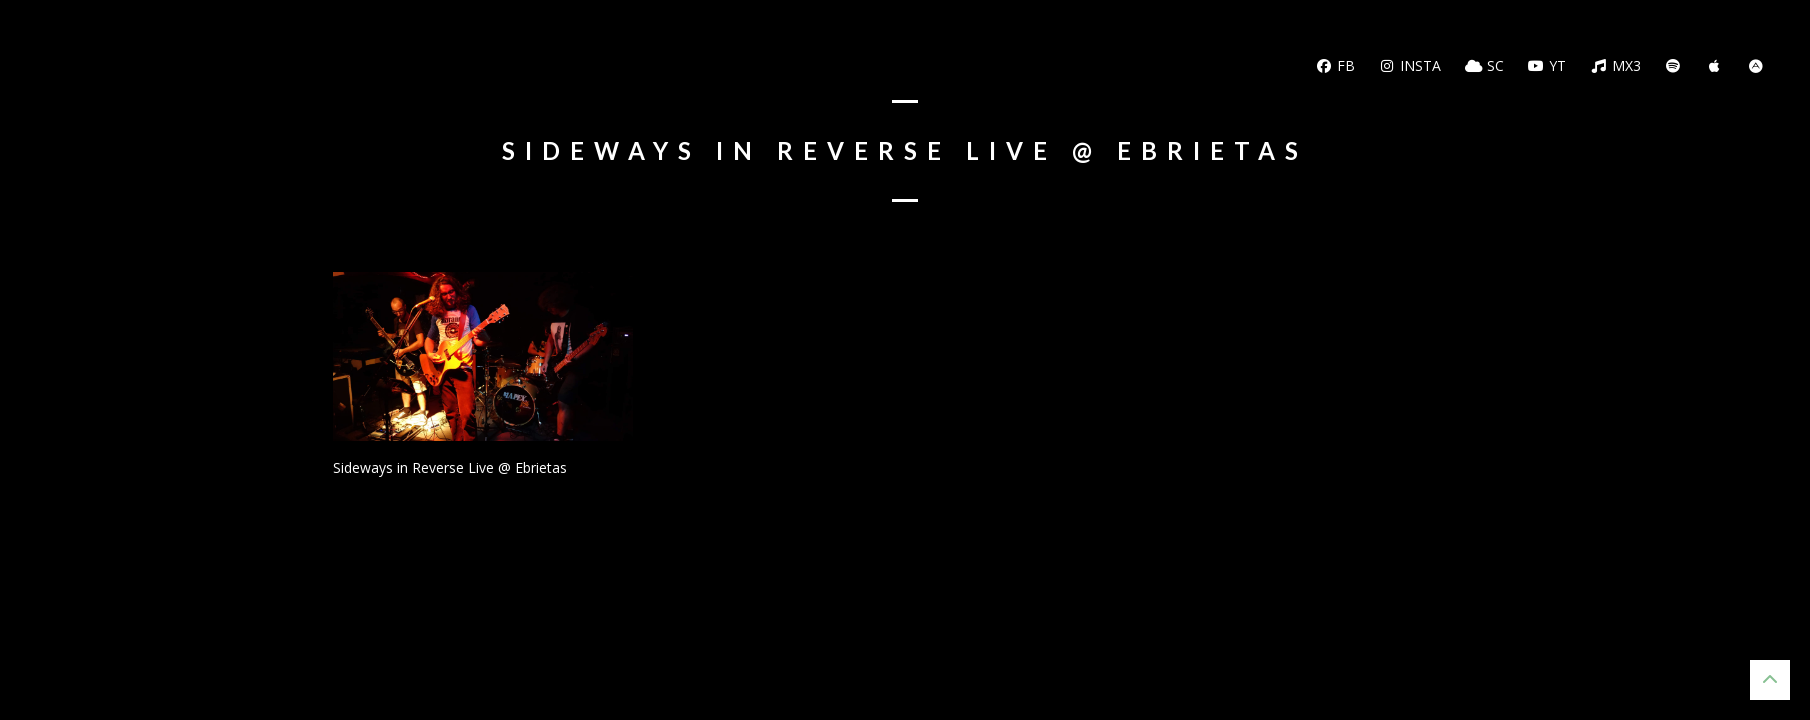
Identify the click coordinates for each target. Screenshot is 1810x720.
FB (1335, 65)
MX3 (1615, 65)
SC (1484, 65)
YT (1547, 65)
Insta (1410, 65)
